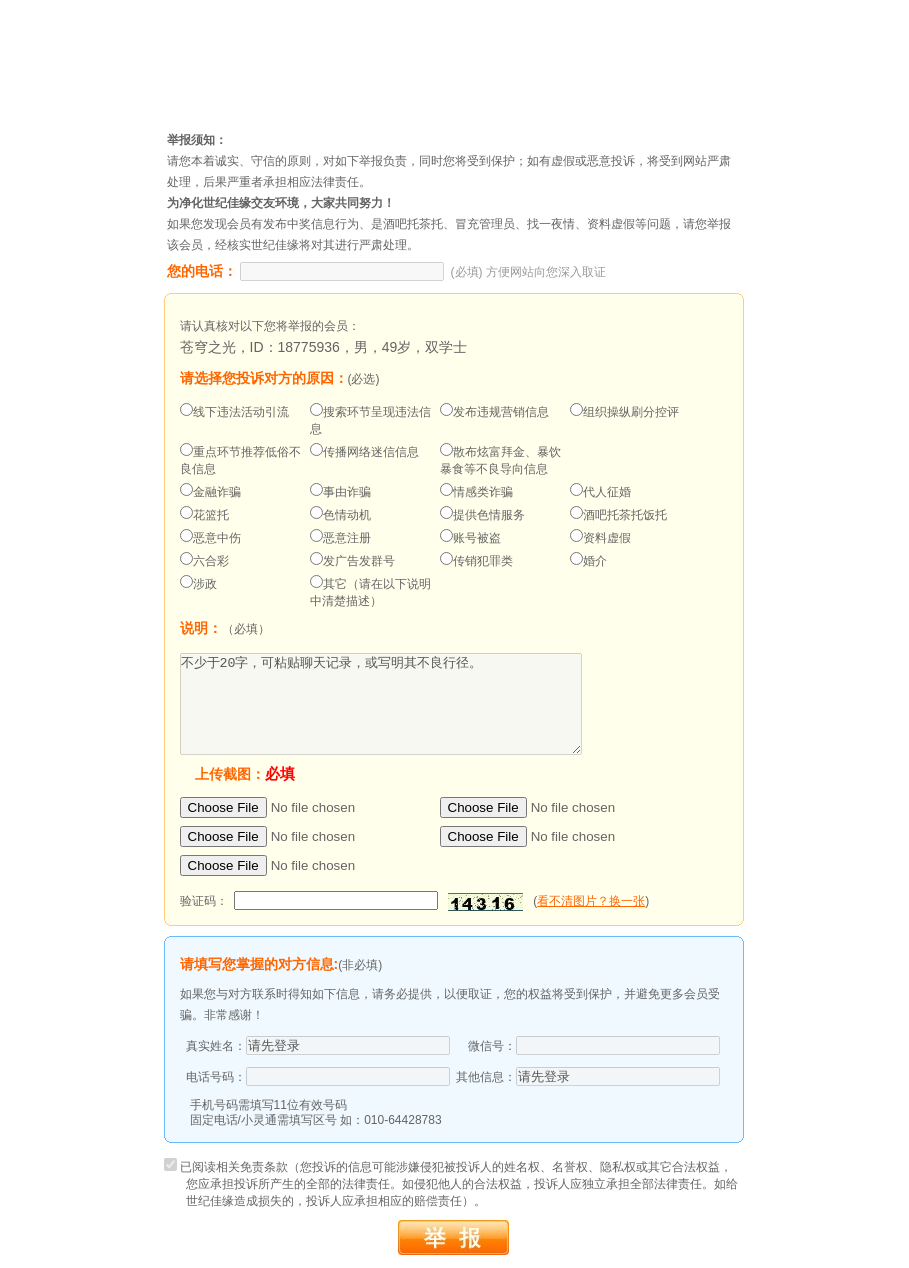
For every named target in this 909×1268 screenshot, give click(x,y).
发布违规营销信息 (494, 411)
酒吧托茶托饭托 (618, 514)
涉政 (198, 583)
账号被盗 (470, 537)
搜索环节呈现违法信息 (370, 419)
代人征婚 (600, 491)
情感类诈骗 (476, 491)
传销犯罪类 (476, 560)
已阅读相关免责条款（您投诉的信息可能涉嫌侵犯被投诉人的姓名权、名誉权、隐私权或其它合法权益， (451, 1184)
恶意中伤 (210, 537)
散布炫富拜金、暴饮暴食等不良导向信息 (500, 459)
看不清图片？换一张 (591, 901)
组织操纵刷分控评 (624, 411)
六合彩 (204, 560)
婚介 (588, 560)
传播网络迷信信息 (364, 451)
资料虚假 (600, 537)
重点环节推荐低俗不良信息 (240, 459)
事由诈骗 (340, 491)
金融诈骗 (210, 491)
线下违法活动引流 (234, 411)
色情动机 (340, 514)
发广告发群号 (352, 560)
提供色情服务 (482, 514)
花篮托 (204, 514)
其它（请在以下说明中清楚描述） (370, 591)
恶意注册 (340, 537)
